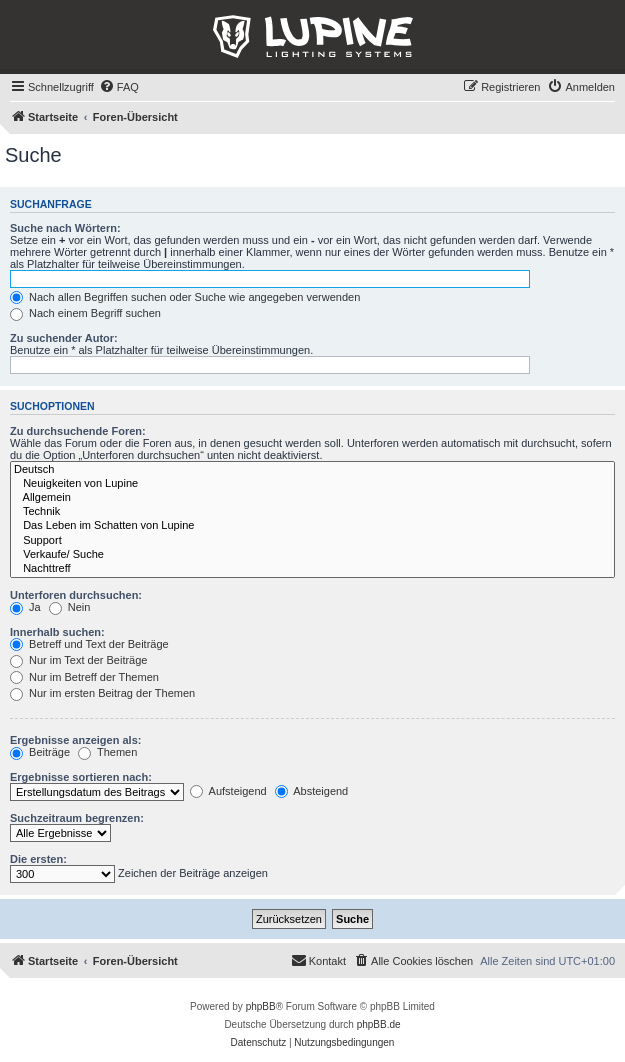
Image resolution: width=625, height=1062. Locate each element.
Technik (312, 512)
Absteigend (312, 791)
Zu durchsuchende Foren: (78, 431)
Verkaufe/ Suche (312, 555)
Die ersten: (38, 859)
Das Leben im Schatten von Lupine (312, 526)
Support (312, 541)
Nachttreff (312, 569)
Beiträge (40, 752)
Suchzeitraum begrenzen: (77, 818)
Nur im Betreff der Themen (84, 677)
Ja (25, 607)
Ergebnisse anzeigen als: (75, 740)
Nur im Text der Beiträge (78, 660)
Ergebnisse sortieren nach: (81, 777)
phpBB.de (379, 1024)
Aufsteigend (228, 791)
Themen (107, 752)
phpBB (261, 1006)
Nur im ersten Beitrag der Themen (102, 693)
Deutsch (312, 470)
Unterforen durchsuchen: (76, 595)
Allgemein (312, 498)
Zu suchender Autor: (64, 338)
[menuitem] (119, 87)
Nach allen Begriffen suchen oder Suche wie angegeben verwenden (185, 297)
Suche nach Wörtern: (65, 228)
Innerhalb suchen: (57, 632)
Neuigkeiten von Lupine (312, 484)
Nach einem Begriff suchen (85, 313)
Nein (70, 607)
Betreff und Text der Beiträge (89, 644)
